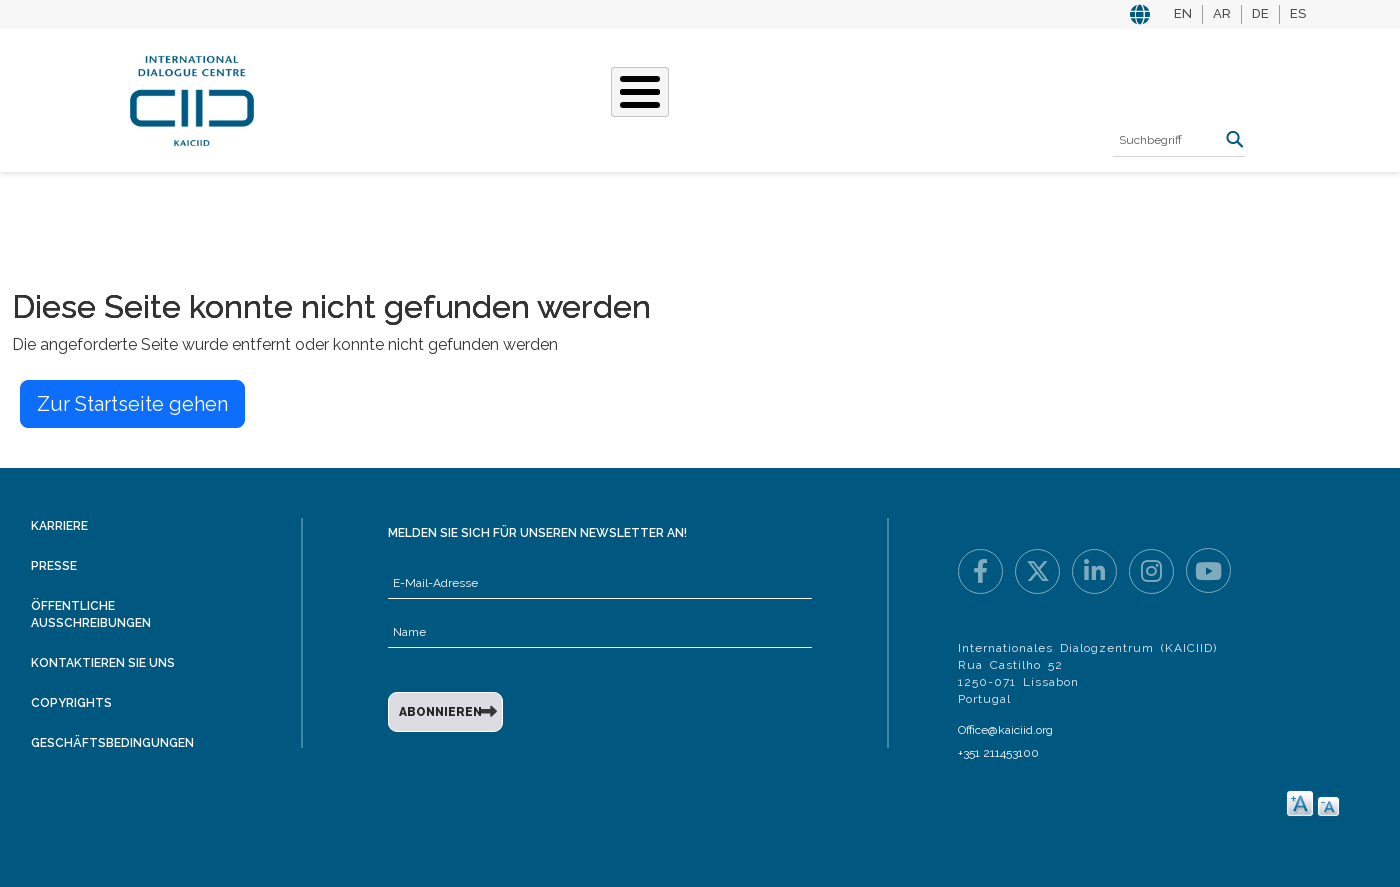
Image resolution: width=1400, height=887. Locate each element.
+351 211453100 (998, 753)
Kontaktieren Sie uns (103, 663)
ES (1298, 13)
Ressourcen (956, 98)
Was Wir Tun (466, 98)
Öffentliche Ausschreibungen (91, 614)
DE (1260, 13)
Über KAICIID (344, 98)
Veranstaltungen (809, 98)
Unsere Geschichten (626, 98)
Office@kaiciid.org (1005, 730)
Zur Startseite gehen (132, 404)
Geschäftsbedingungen (112, 743)
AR (1222, 13)
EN (1183, 13)
